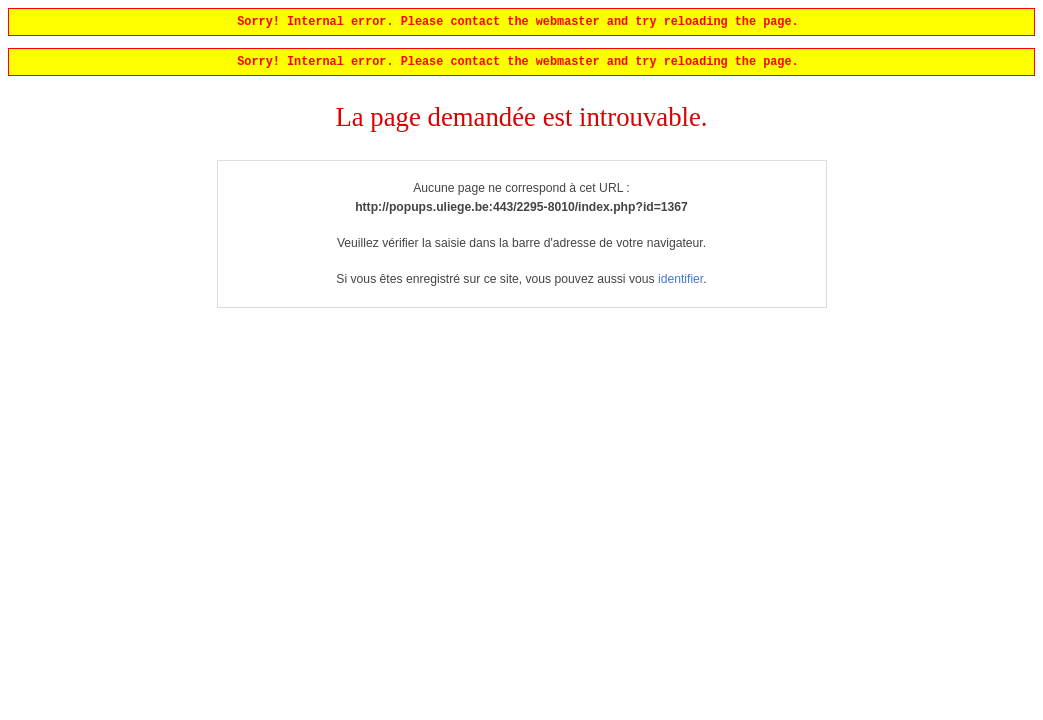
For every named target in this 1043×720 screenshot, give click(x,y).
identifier (680, 283)
